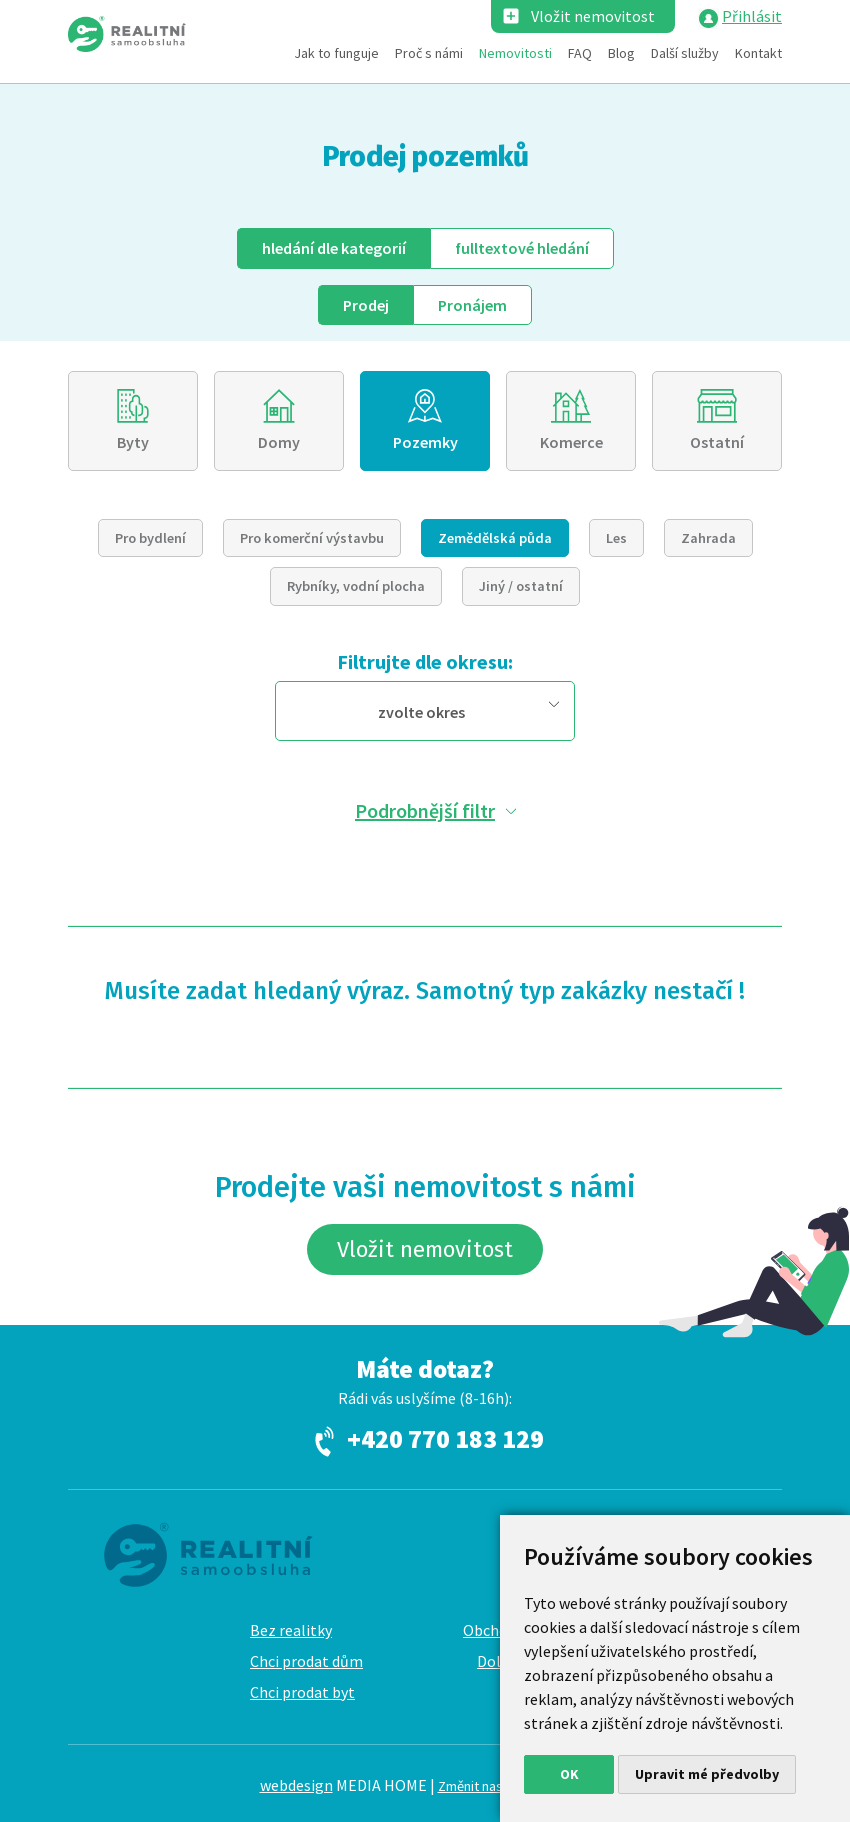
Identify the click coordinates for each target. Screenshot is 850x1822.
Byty (133, 442)
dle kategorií (334, 248)
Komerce (571, 442)
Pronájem (472, 305)
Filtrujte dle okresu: (425, 661)
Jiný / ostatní (521, 586)
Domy (279, 442)
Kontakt (758, 53)
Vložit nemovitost (593, 16)
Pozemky (425, 442)
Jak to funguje (336, 53)
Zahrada (708, 538)
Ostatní (717, 442)
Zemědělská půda (495, 538)
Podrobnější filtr (425, 810)
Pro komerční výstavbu (312, 538)
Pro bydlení (150, 538)
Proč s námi (429, 53)
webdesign (296, 1785)
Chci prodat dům (306, 1661)
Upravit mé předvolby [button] (707, 1774)
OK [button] (569, 1774)
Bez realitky (291, 1630)
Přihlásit (752, 16)
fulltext (522, 248)
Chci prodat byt (302, 1692)
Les (616, 538)
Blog (621, 53)
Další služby (685, 53)
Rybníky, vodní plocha (356, 586)
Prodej (366, 305)
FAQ (580, 53)
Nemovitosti (515, 53)
